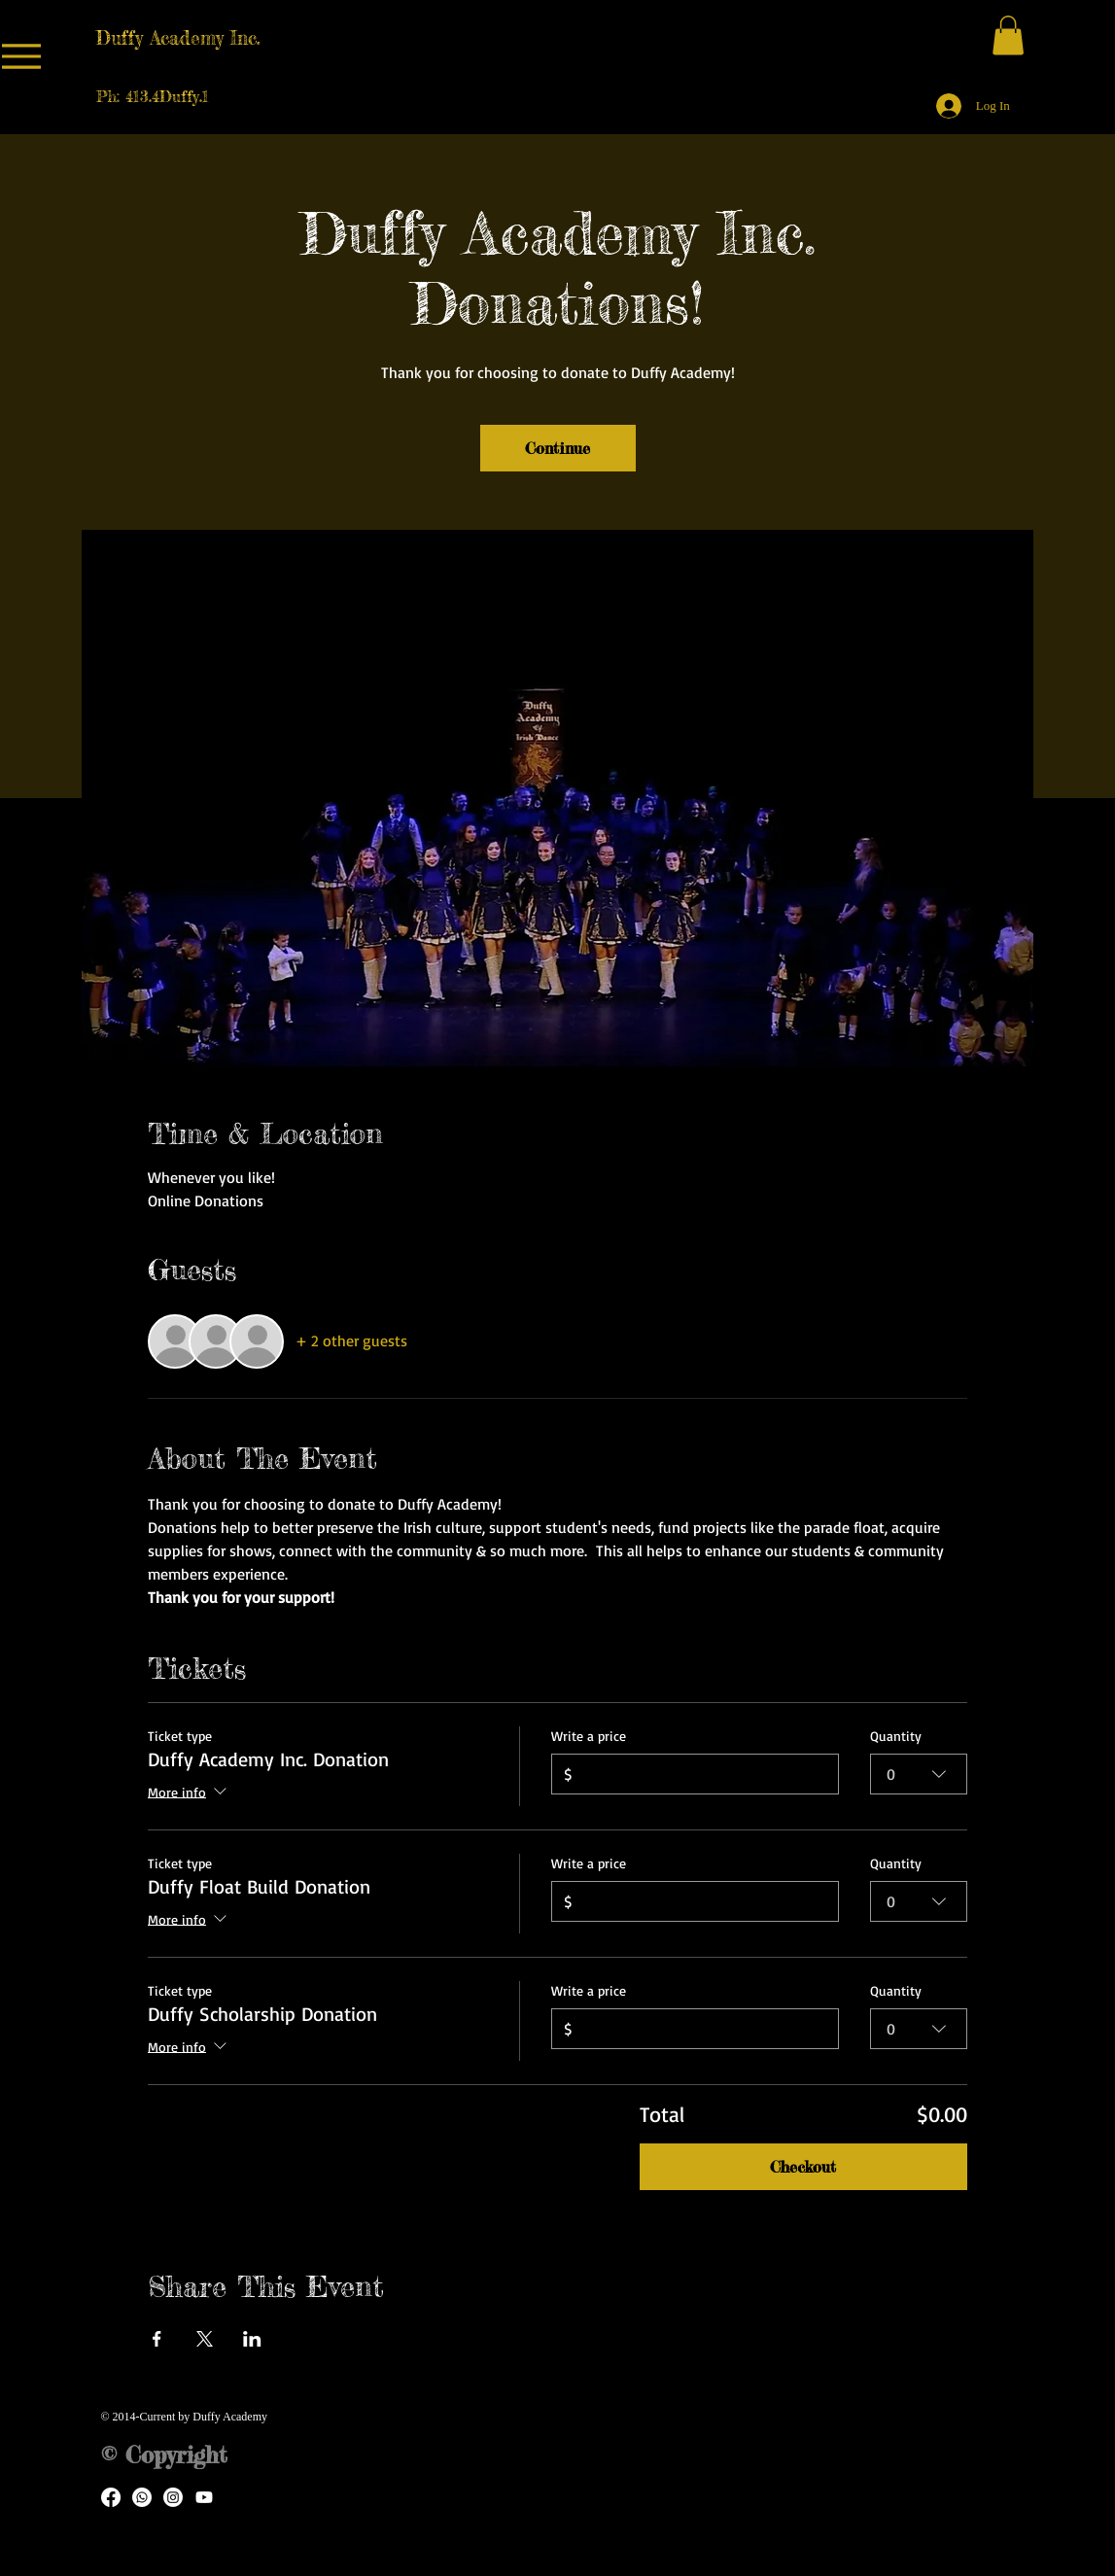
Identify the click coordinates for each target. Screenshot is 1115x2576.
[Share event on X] (204, 2339)
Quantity (896, 1735)
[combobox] (918, 1774)
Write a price (588, 1735)
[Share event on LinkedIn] (252, 2339)
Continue (557, 448)
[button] (1008, 35)
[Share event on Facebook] (157, 2339)
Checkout (803, 2166)
